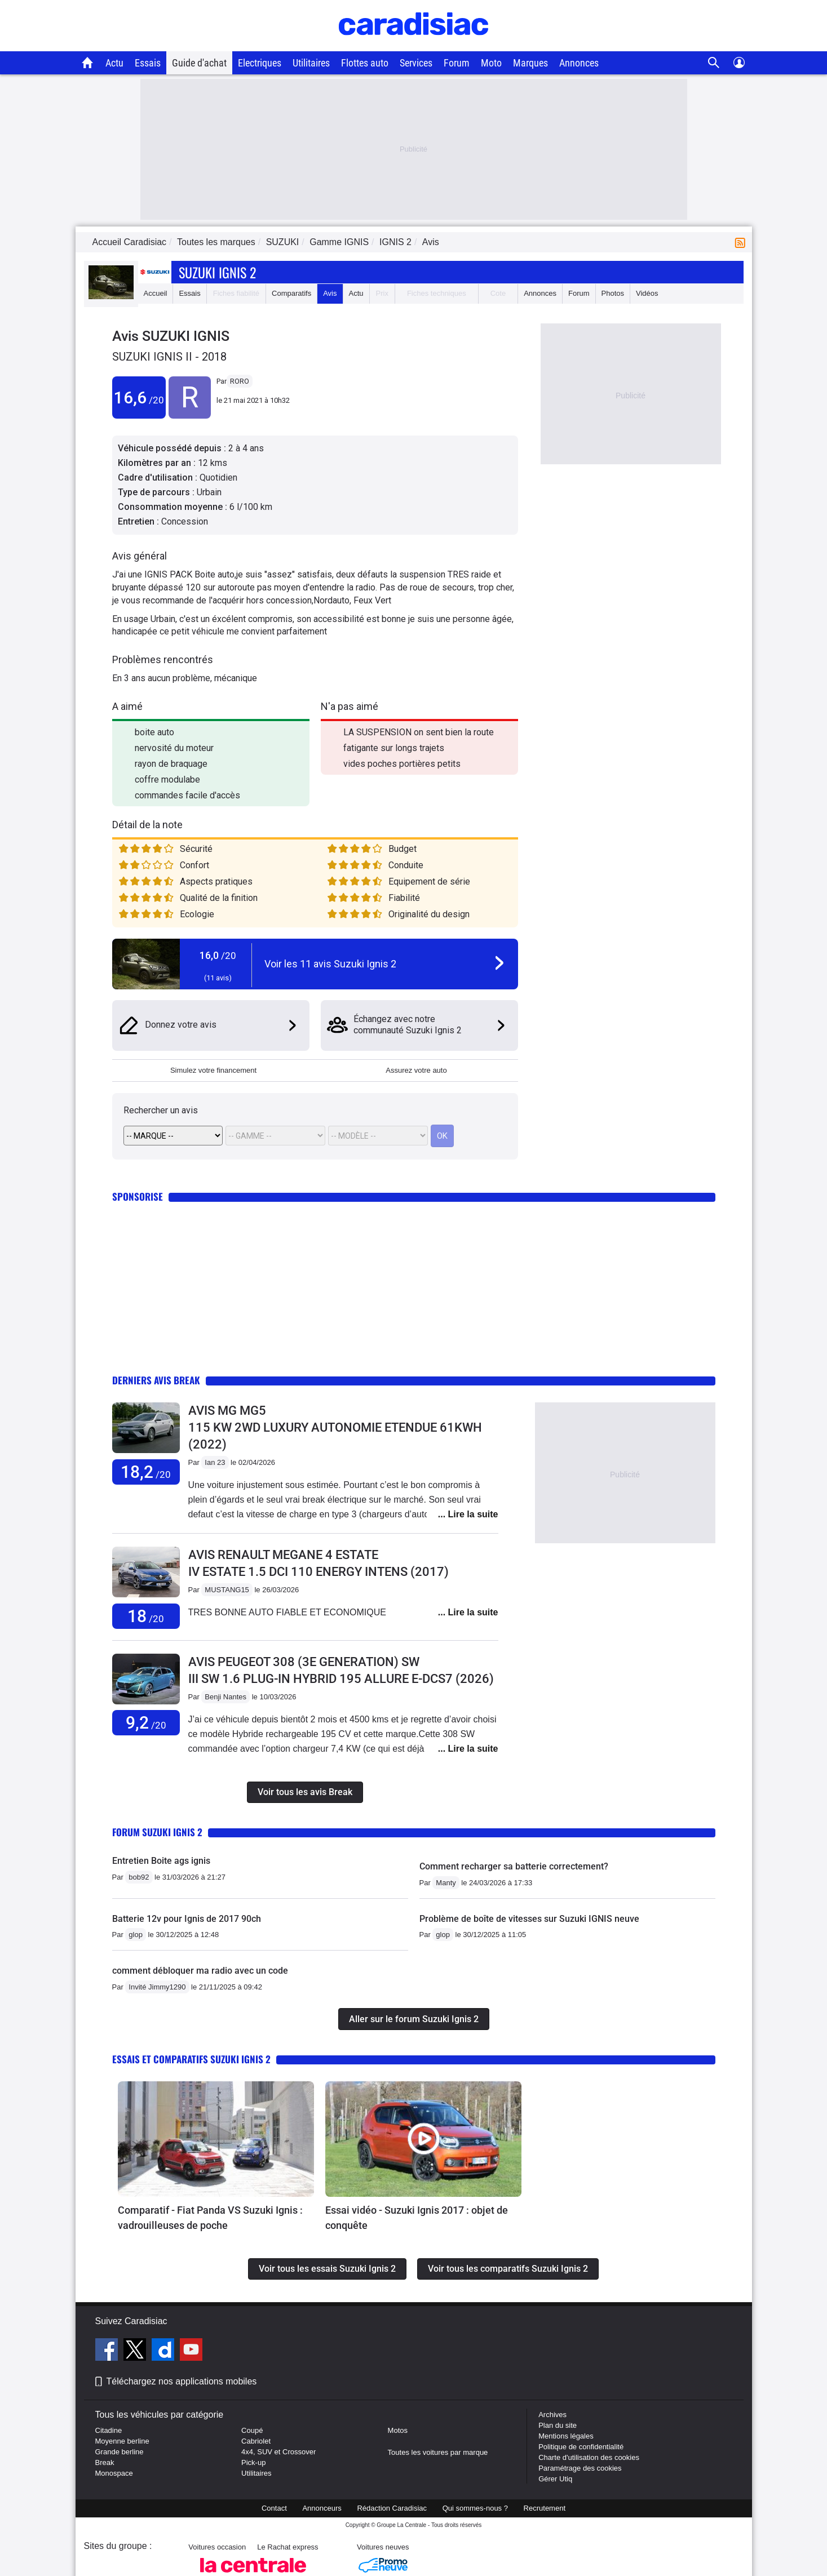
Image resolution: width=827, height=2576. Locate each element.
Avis (330, 293)
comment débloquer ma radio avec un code (200, 1970)
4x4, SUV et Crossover (278, 2452)
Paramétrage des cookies (579, 2468)
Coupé (252, 2430)
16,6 (139, 397)
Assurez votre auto (416, 1070)
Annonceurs (321, 2508)
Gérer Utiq (555, 2479)
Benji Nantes (225, 1697)
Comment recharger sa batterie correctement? (513, 1866)
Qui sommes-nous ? (475, 2508)
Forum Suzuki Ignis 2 (157, 1832)
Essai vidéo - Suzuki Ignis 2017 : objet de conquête (416, 2217)
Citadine (108, 2430)
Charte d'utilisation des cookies (588, 2457)
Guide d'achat (199, 63)
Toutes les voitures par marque (438, 2452)
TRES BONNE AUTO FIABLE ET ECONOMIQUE (287, 1612)
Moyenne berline (122, 2441)
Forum (457, 63)
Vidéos (647, 293)
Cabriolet (256, 2441)
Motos (398, 2430)
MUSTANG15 (227, 1589)
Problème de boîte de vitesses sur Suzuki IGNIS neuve (529, 1918)
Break (104, 2462)
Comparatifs (291, 293)
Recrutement (544, 2508)
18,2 (146, 1472)
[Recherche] (714, 62)
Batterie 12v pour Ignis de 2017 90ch (186, 1918)
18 (145, 1616)
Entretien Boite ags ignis (161, 1860)
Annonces (579, 63)
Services (416, 63)
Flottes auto (364, 63)
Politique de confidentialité (580, 2446)
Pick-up (253, 2462)
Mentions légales (566, 2436)
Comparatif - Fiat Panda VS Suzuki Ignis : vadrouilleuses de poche (210, 2217)
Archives (552, 2414)
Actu (114, 63)
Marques (530, 63)
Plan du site (557, 2425)
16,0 (218, 955)
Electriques (259, 63)
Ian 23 (215, 1462)
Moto (491, 63)
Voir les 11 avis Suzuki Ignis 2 (330, 964)
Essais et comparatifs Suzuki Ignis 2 (191, 2059)
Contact (274, 2508)
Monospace (114, 2473)
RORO (239, 381)
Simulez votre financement (213, 1070)
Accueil (155, 293)
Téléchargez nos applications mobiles (182, 2381)
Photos (613, 293)
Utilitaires (311, 63)
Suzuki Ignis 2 (217, 272)
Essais (148, 63)
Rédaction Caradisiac (392, 2508)
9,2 (146, 1723)
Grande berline (119, 2452)
